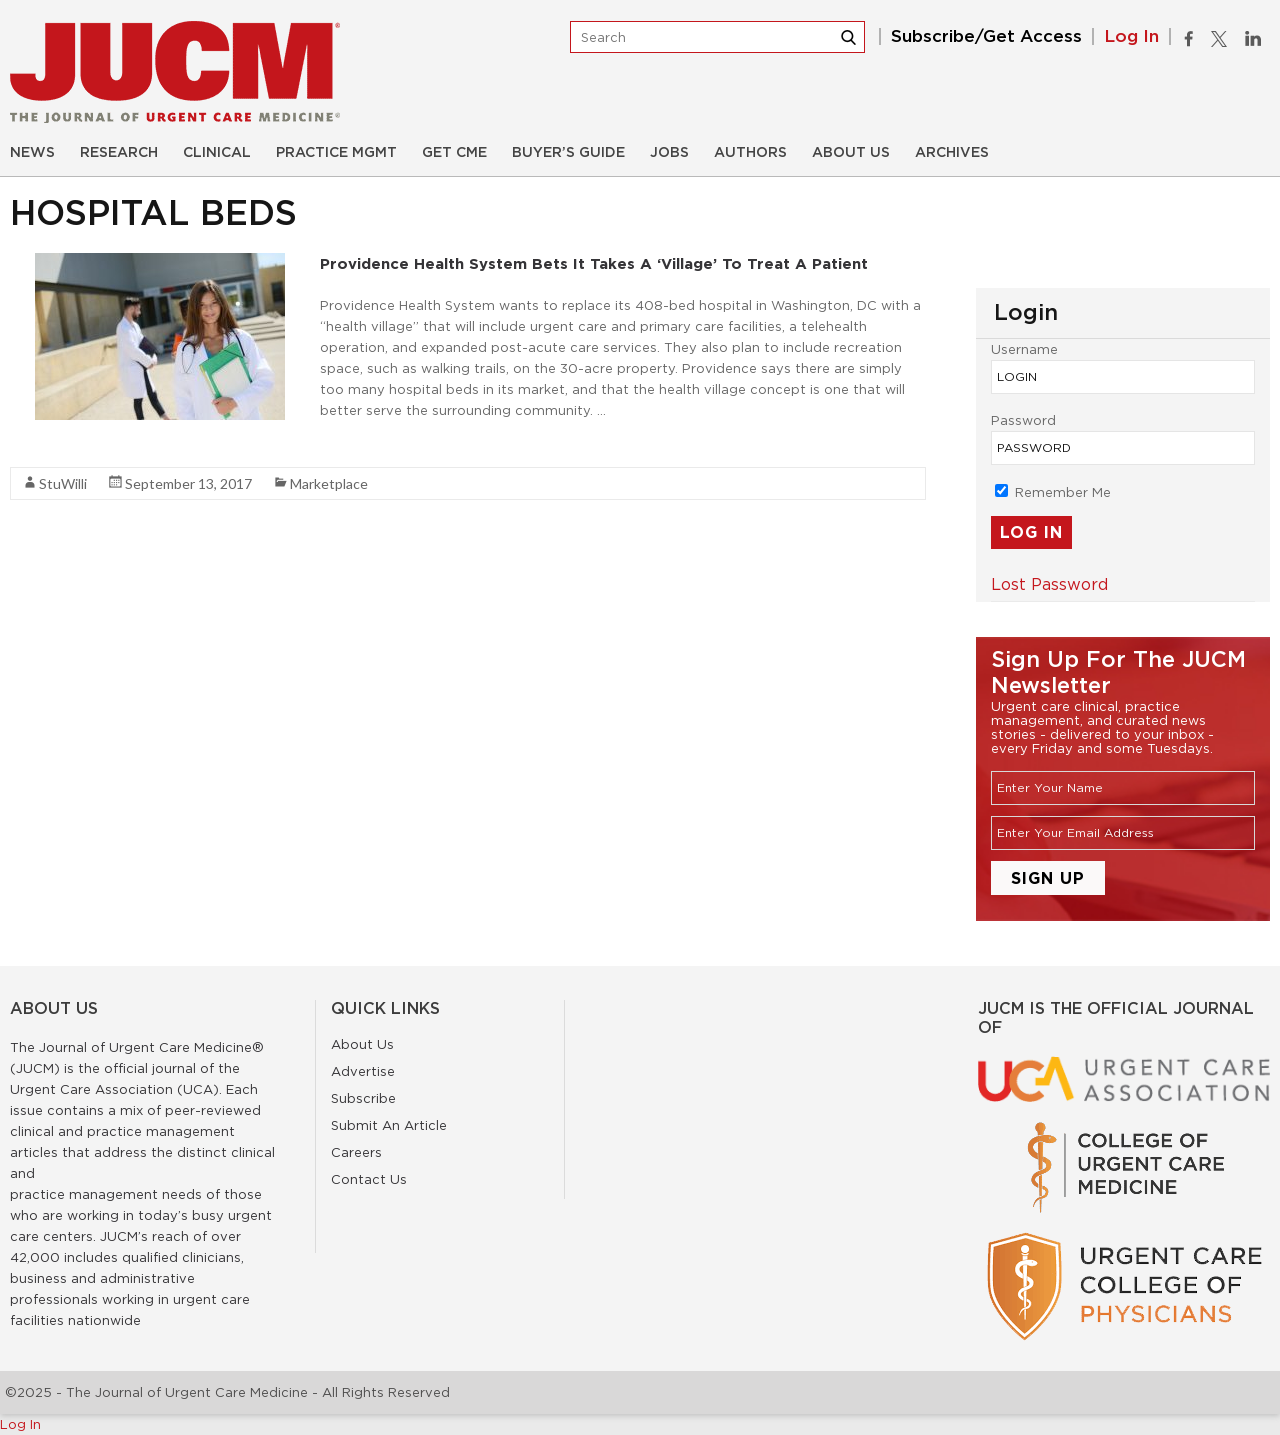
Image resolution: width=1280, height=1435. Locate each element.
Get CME (454, 153)
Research (119, 153)
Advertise (363, 1071)
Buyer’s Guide (568, 153)
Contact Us (369, 1179)
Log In (1131, 36)
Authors (750, 153)
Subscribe (363, 1098)
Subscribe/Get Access (986, 36)
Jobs (669, 153)
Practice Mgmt (336, 153)
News (32, 153)
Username (1024, 349)
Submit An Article (389, 1125)
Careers (356, 1152)
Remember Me (1053, 492)
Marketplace (329, 483)
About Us (851, 153)
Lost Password (1049, 584)
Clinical (217, 153)
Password (1023, 420)
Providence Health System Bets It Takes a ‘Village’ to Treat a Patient (594, 263)
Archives (952, 153)
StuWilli (63, 483)
